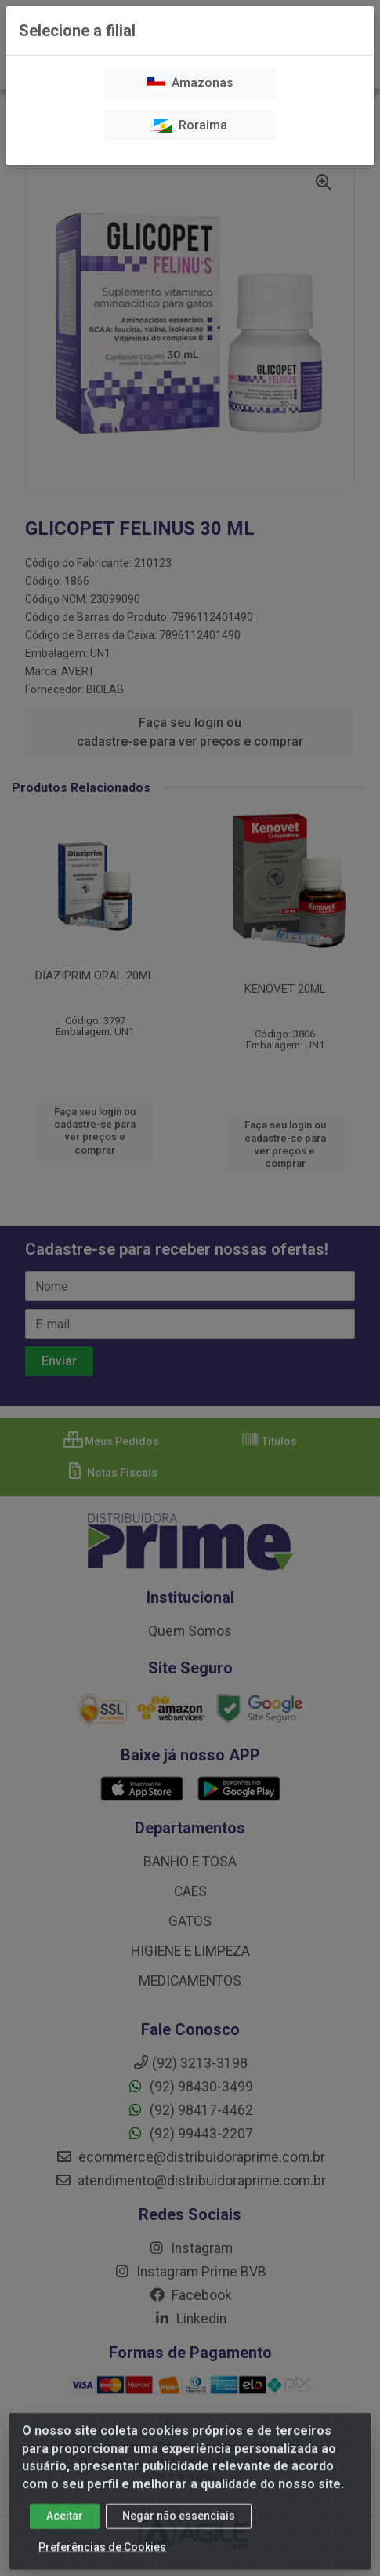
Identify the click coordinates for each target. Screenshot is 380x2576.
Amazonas (190, 82)
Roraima (190, 125)
